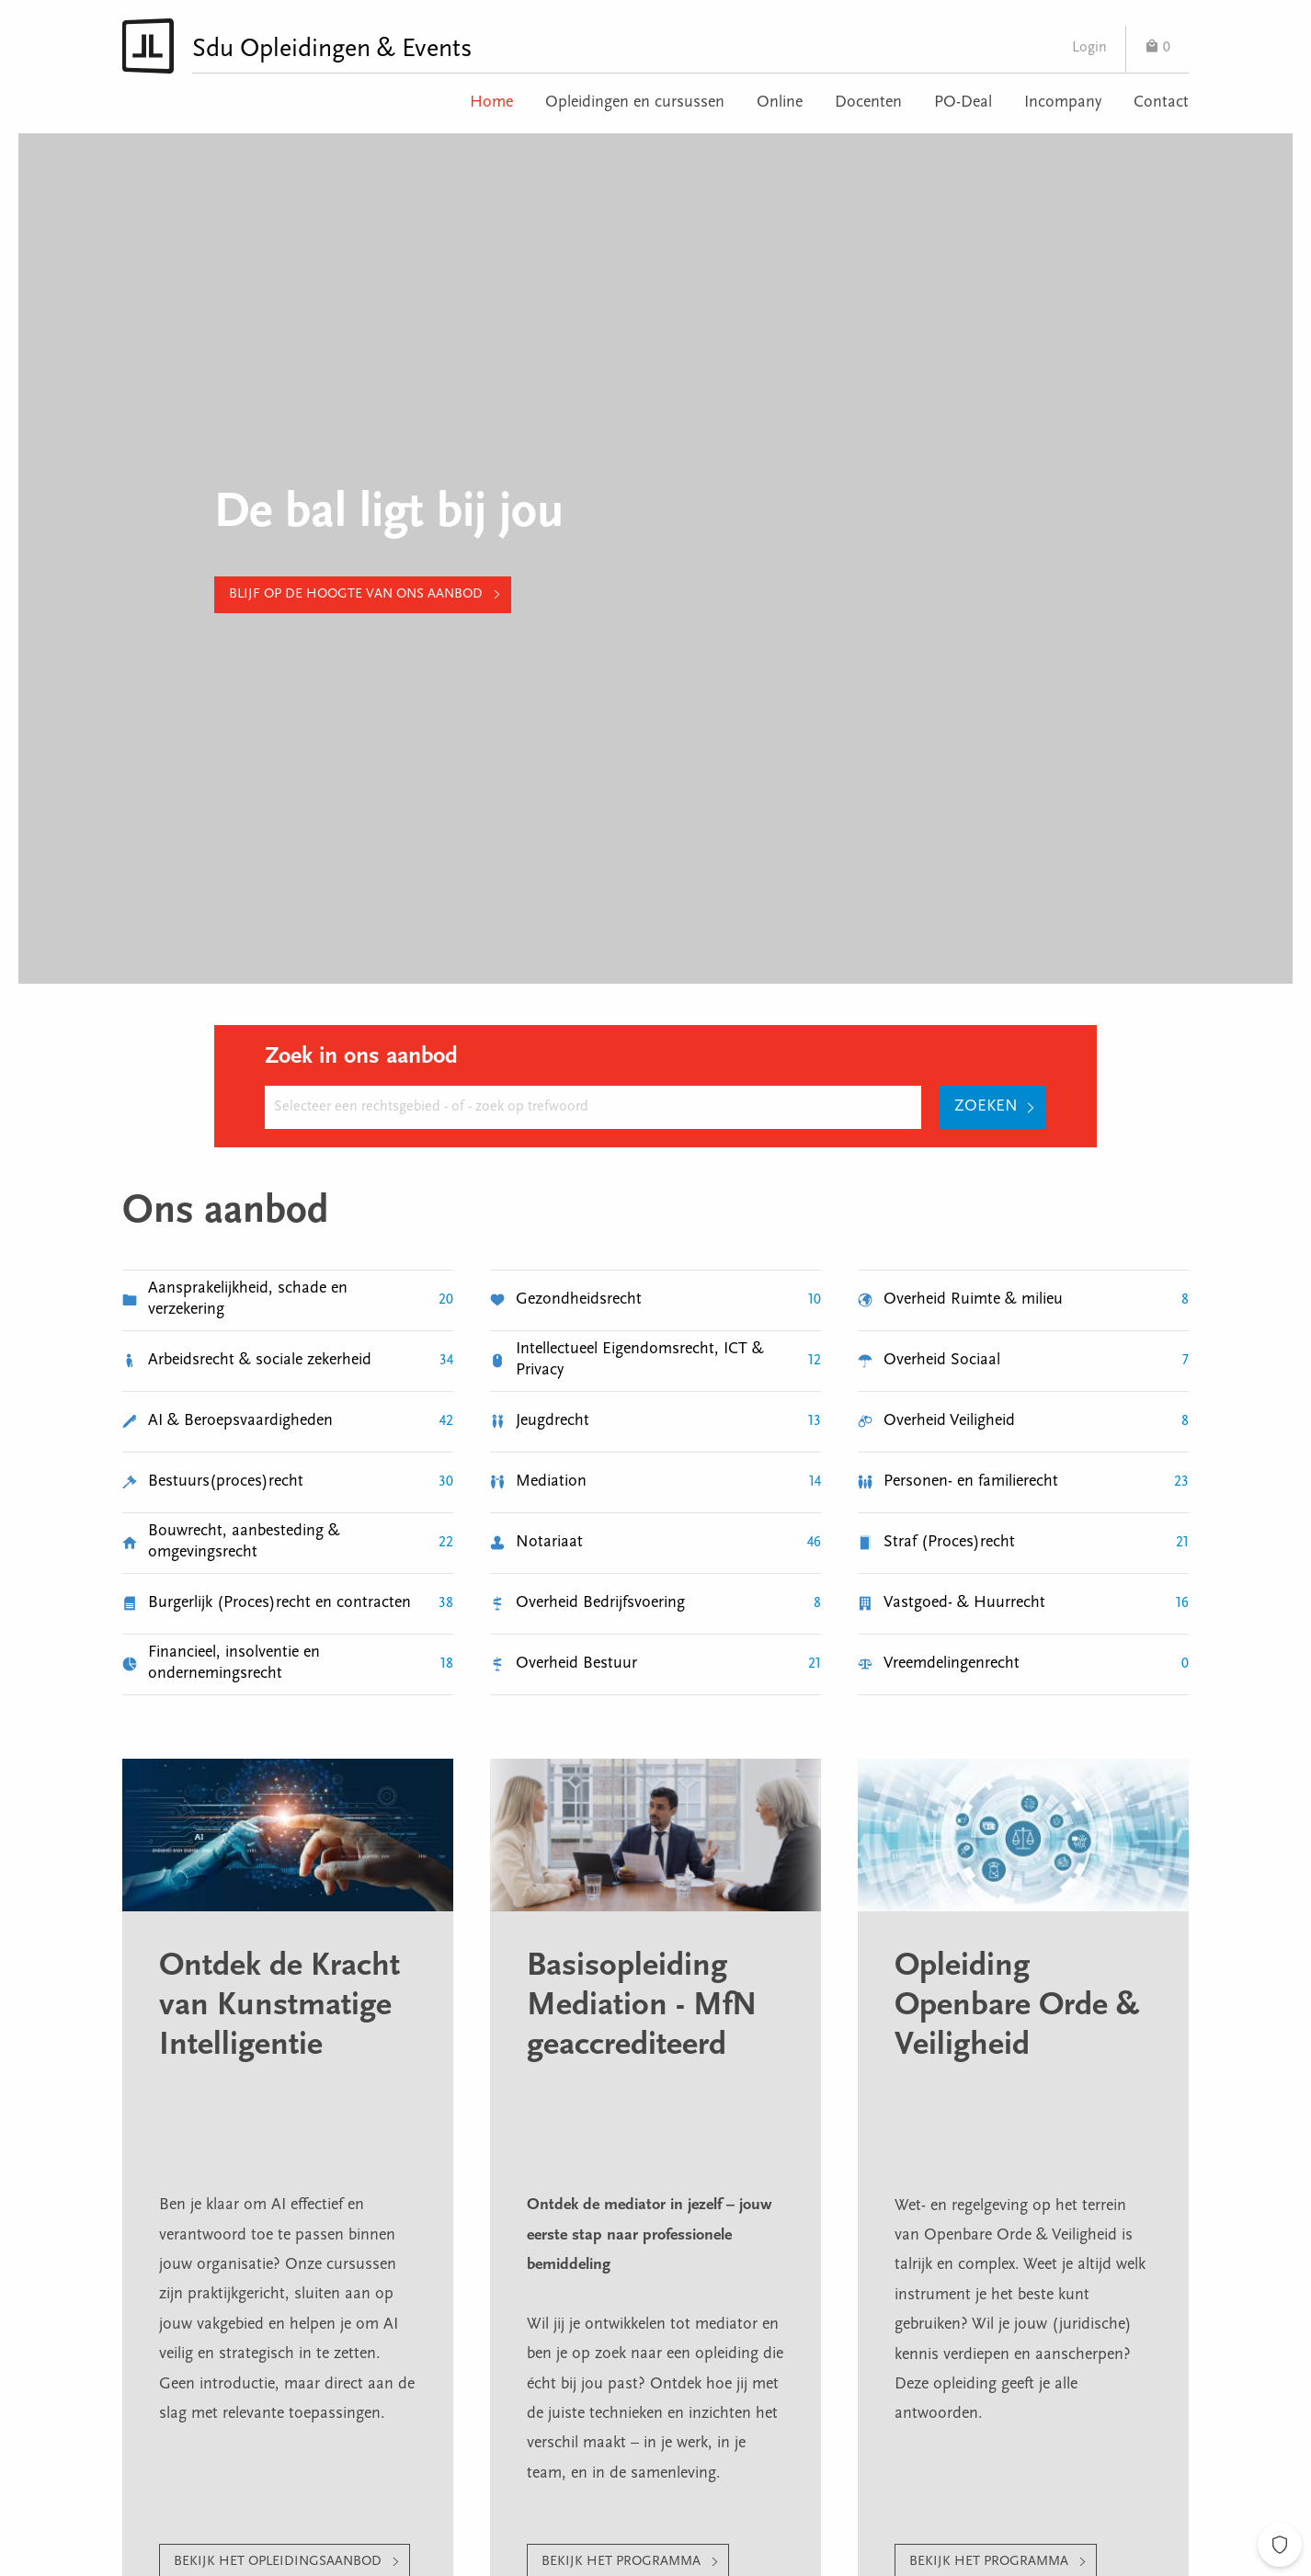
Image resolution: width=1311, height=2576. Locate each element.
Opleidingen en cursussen (634, 103)
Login (1089, 47)
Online (780, 103)
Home (491, 103)
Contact (1161, 103)
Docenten (868, 103)
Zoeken (986, 1107)
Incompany (1062, 103)
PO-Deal (963, 103)
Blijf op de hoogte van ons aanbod (356, 594)
